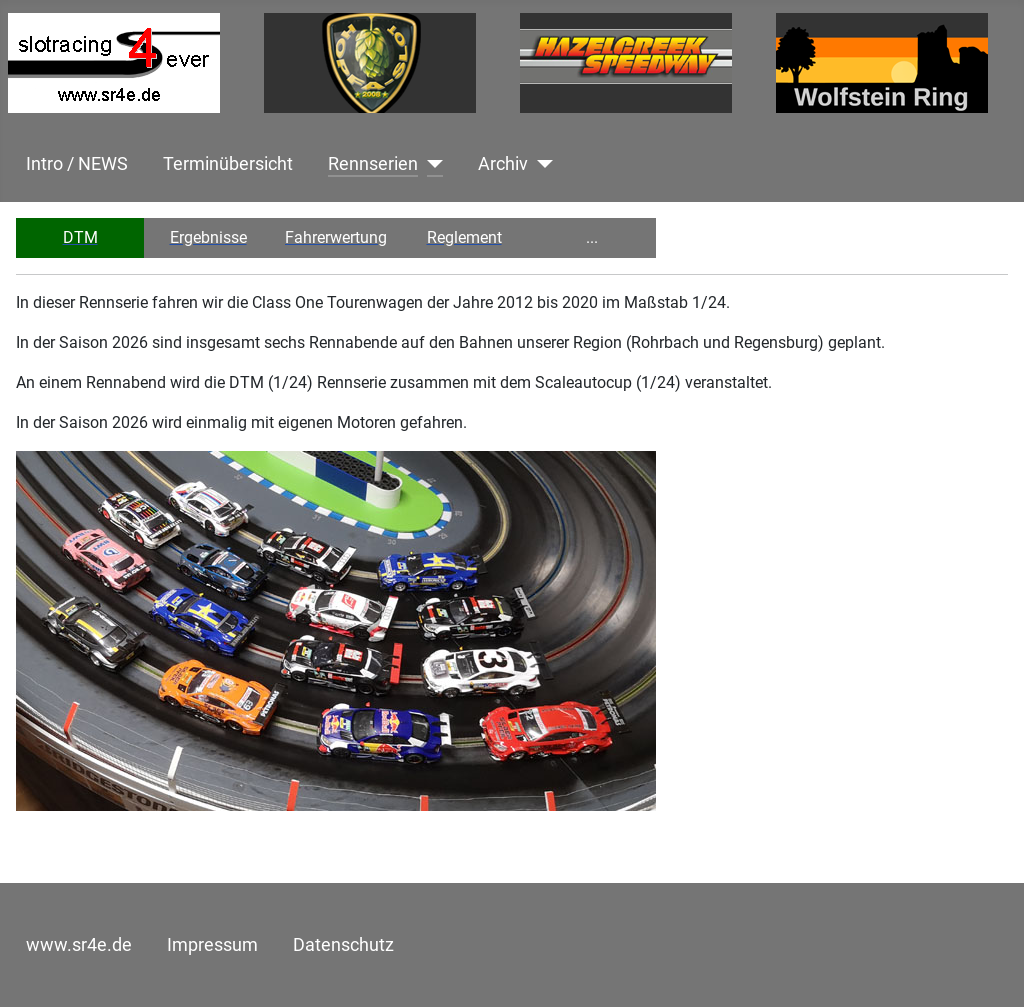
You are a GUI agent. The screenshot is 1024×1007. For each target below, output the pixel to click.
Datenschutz (343, 945)
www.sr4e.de (79, 945)
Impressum (212, 945)
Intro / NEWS (77, 164)
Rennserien (373, 164)
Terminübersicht (228, 164)
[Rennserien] (430, 164)
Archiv (503, 164)
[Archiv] (540, 164)
